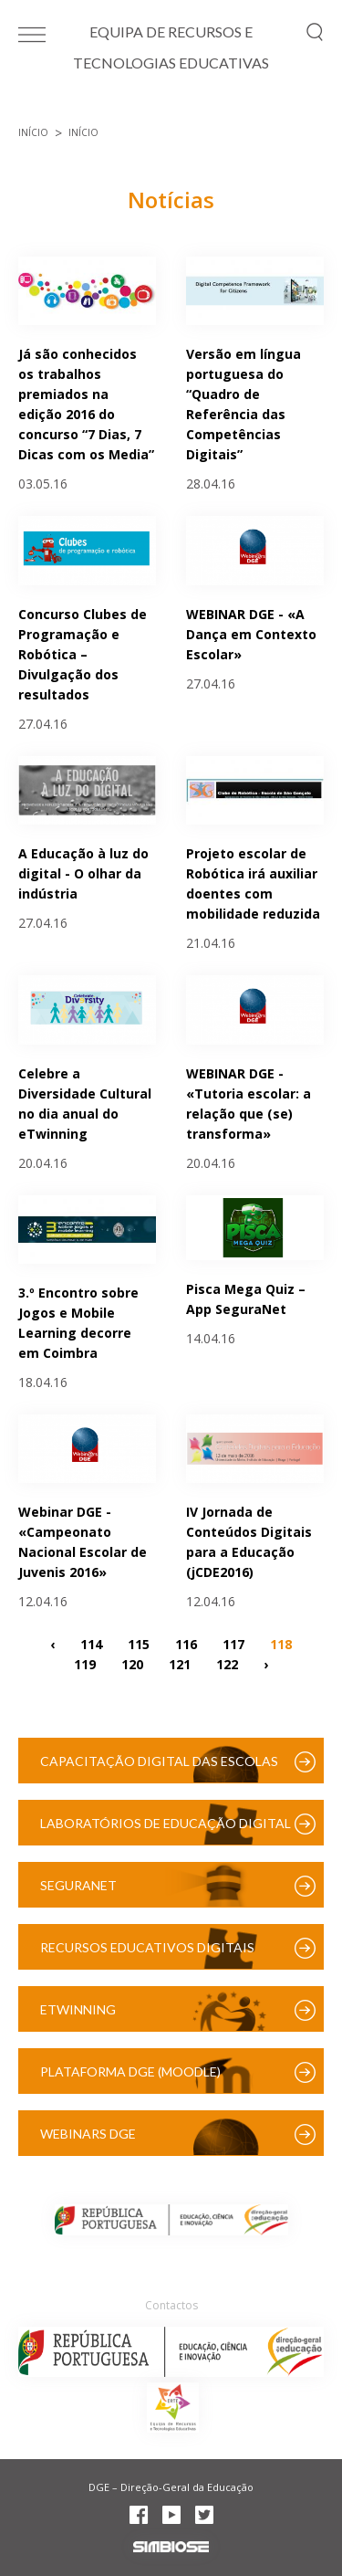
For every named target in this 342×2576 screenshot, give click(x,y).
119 (85, 1663)
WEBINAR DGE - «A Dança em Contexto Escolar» (251, 634)
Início (33, 132)
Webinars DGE (88, 2133)
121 (180, 1663)
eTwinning (78, 2009)
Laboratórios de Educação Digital (165, 1823)
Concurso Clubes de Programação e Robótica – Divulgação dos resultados (82, 654)
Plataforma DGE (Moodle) (130, 2071)
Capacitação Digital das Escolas (159, 1761)
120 (132, 1663)
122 (227, 1663)
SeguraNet (78, 1885)
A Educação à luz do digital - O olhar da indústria (83, 873)
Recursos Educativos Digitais (147, 1947)
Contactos (171, 2305)
